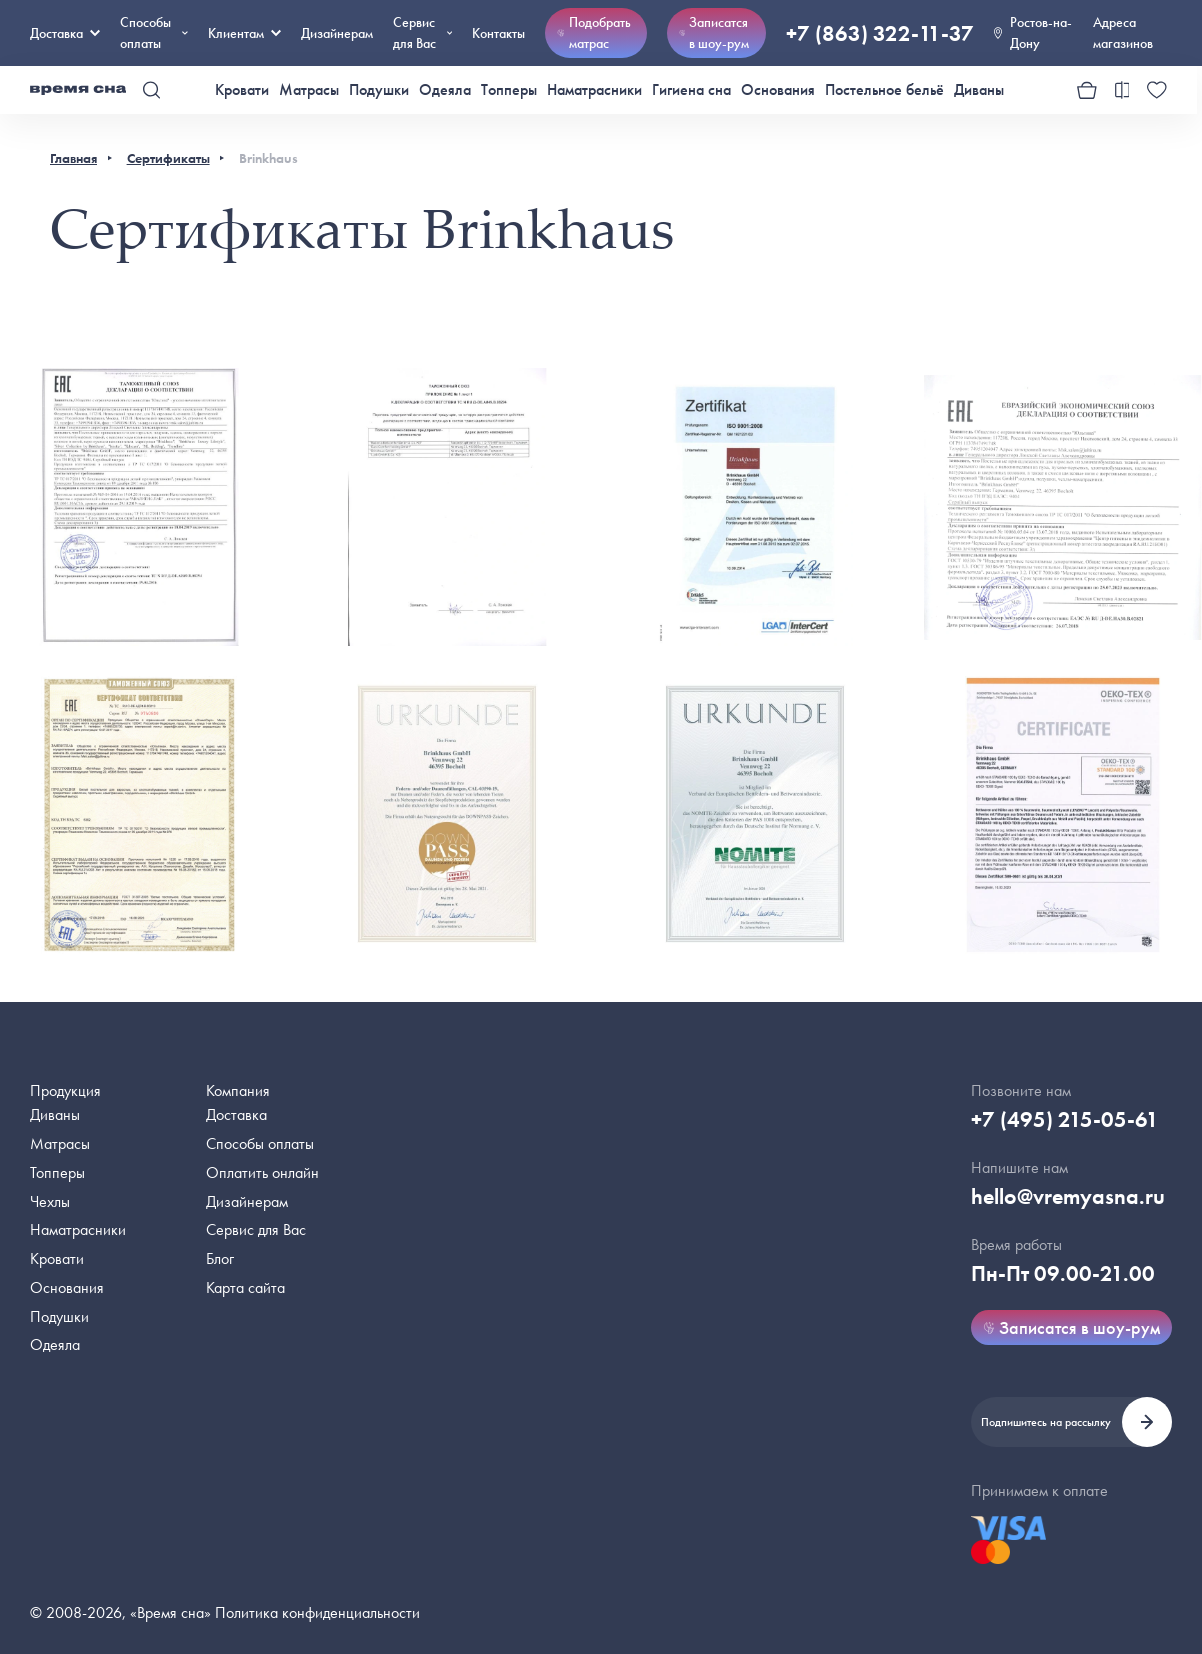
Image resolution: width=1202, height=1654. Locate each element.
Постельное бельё (884, 89)
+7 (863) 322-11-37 (880, 33)
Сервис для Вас (422, 32)
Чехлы (50, 1201)
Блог (220, 1258)
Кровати (242, 89)
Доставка (65, 33)
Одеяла (445, 89)
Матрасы (309, 89)
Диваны (979, 89)
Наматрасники (594, 89)
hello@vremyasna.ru (1068, 1196)
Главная (73, 158)
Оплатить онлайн (262, 1172)
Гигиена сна (691, 89)
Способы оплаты (260, 1143)
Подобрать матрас (594, 32)
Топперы (509, 89)
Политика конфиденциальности (317, 1612)
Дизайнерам (337, 33)
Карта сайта (245, 1287)
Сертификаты (168, 158)
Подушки (379, 89)
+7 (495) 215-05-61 (1065, 1119)
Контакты (498, 33)
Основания (778, 89)
